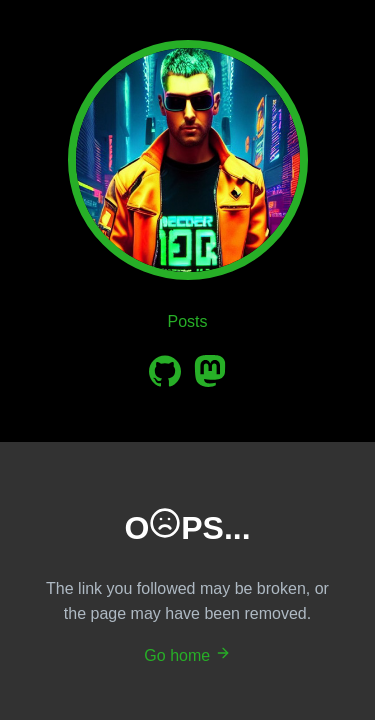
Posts (187, 321)
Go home (187, 655)
